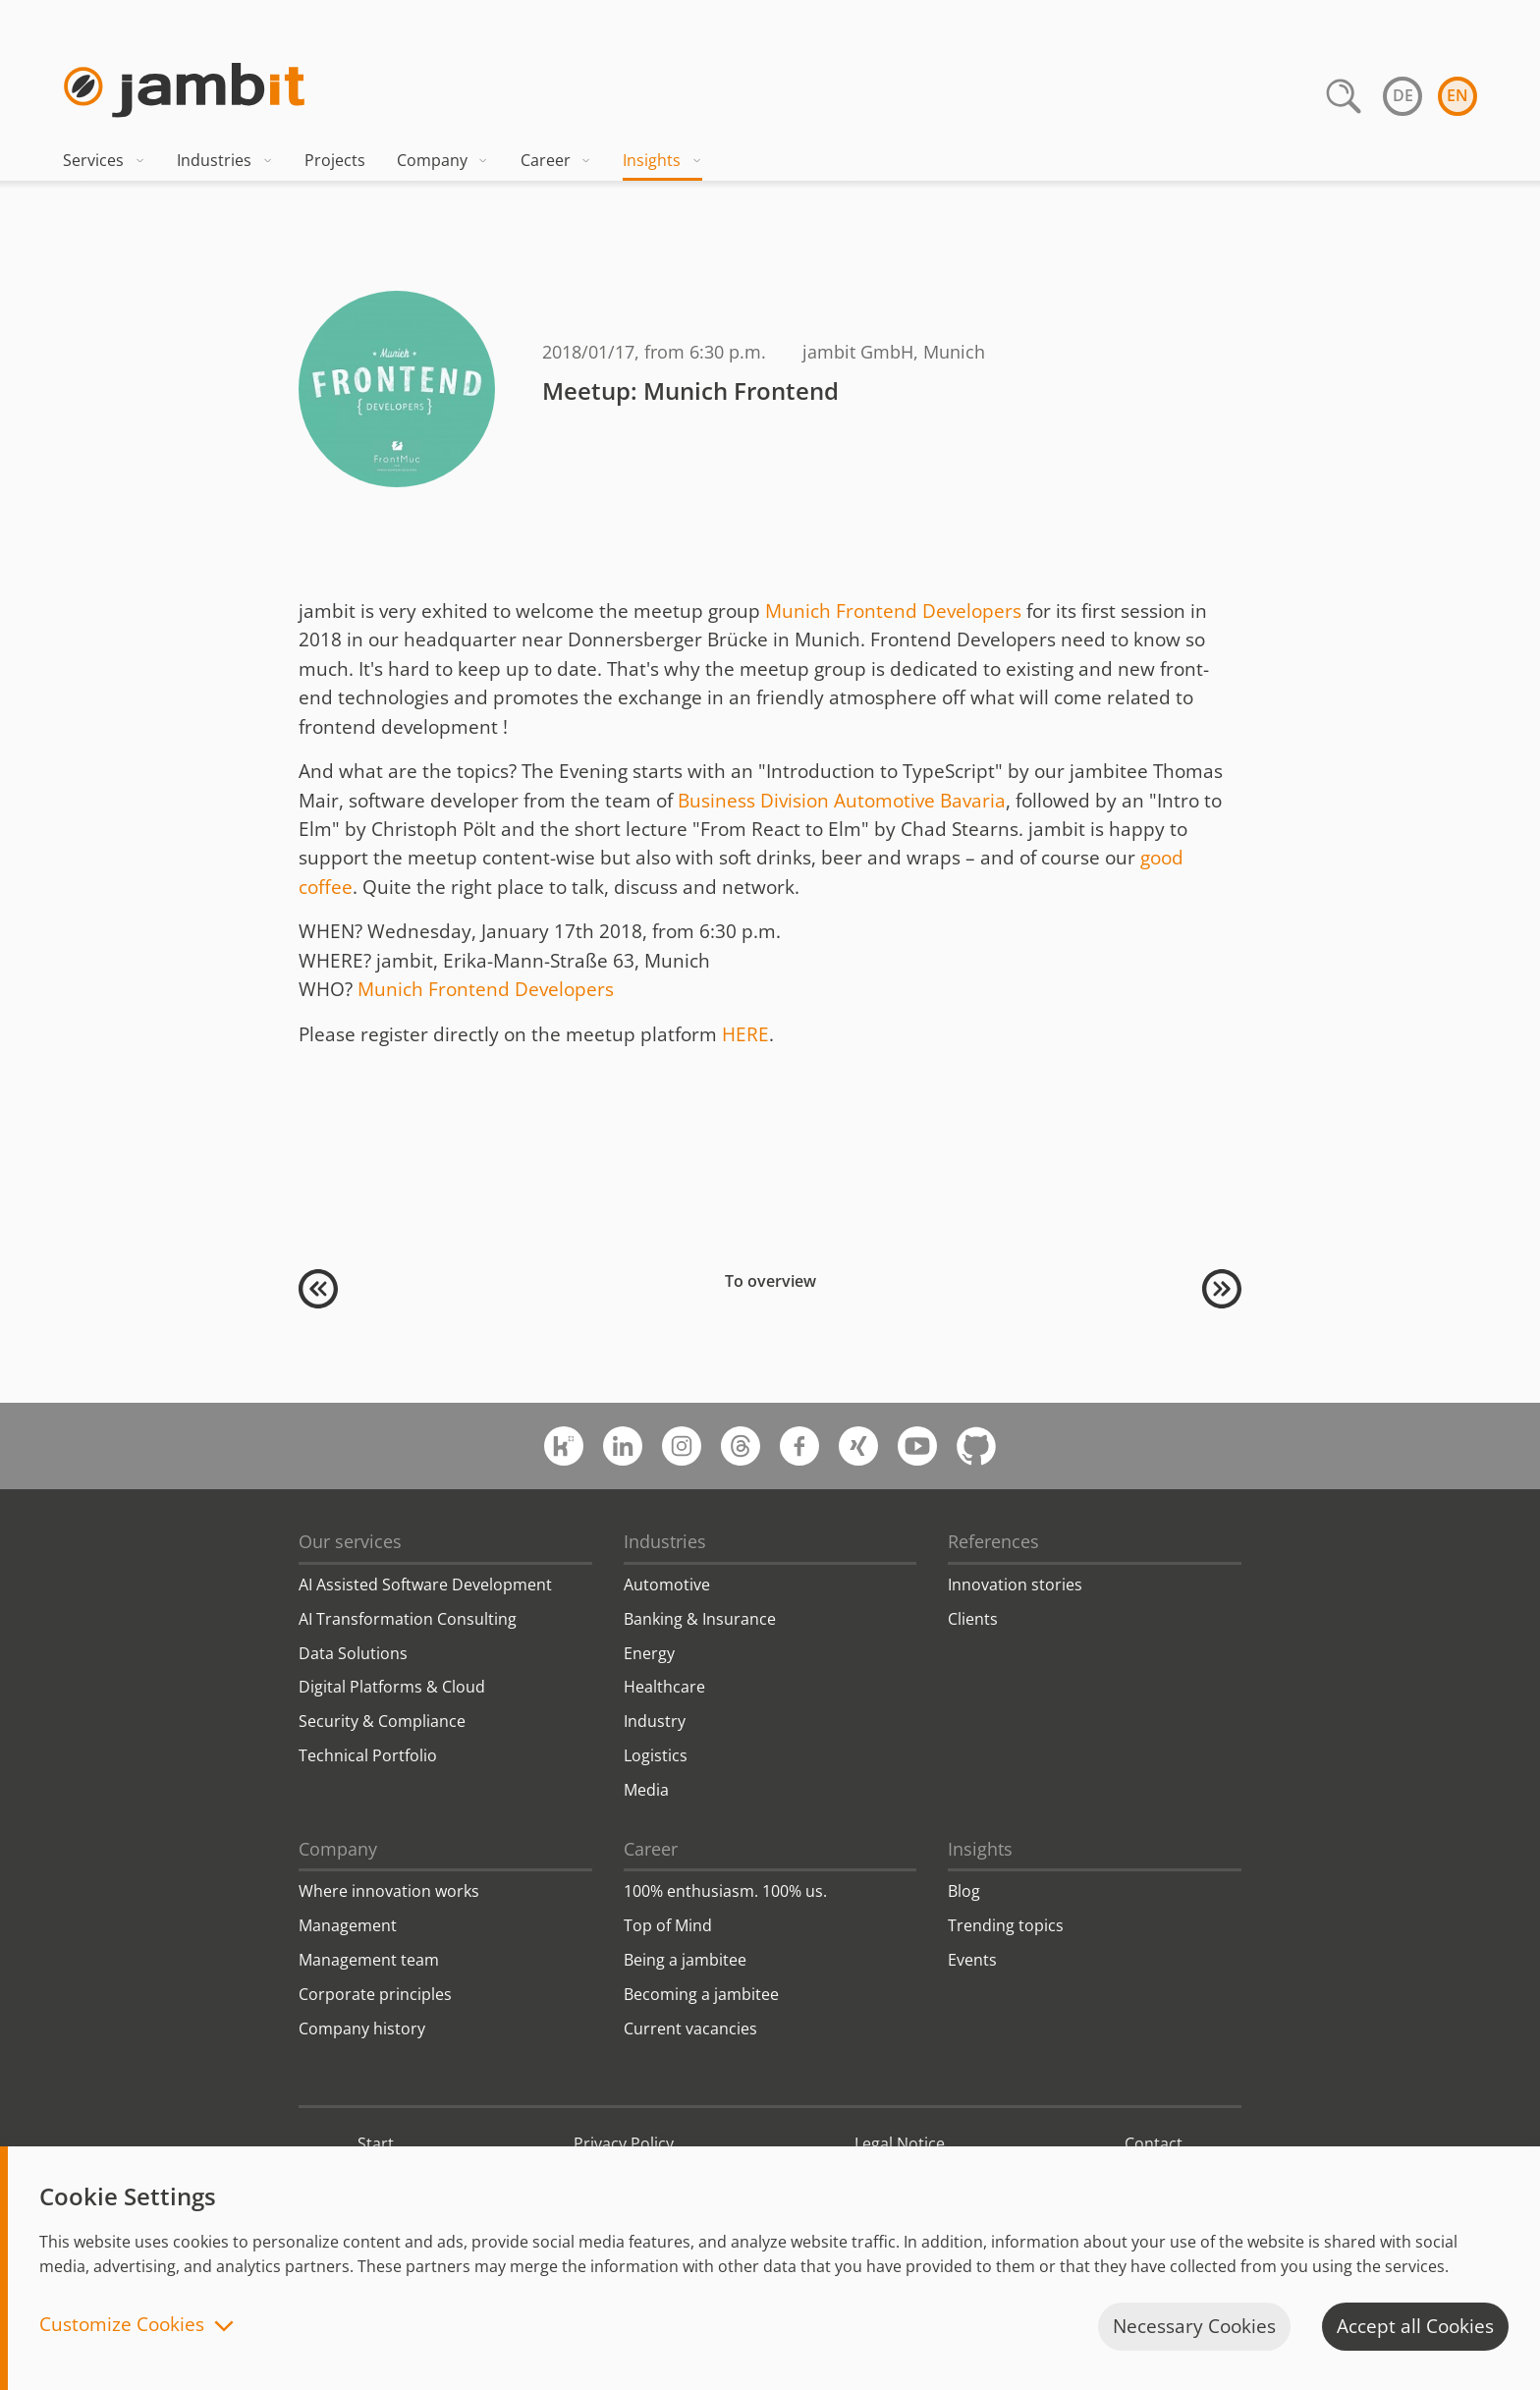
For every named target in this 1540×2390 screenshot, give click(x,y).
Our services (350, 1541)
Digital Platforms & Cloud (392, 1686)
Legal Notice (899, 2143)
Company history (362, 2028)
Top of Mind (668, 1925)
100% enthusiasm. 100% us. (725, 1891)
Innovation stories (1015, 1584)
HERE (745, 1034)
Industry (655, 1721)
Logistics (656, 1755)
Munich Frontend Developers (893, 611)
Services (104, 160)
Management (348, 1925)
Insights (662, 160)
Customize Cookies (121, 2325)
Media (646, 1790)
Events (972, 1960)
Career (556, 160)
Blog (964, 1891)
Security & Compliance (382, 1721)
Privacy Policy (624, 2143)
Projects (334, 160)
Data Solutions (353, 1653)
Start (376, 2143)
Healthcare (664, 1686)
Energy (649, 1653)
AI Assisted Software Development (425, 1584)
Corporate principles (375, 1994)
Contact (1153, 2143)
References (993, 1541)
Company (443, 160)
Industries (225, 160)
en (1457, 95)
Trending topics (1006, 1925)
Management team (369, 1960)
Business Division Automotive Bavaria (842, 800)
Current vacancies (690, 2028)
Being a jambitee (685, 1960)
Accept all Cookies (1415, 2326)
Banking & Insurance (700, 1619)
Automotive (667, 1584)
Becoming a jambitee (701, 1994)
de (1403, 95)
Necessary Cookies (1194, 2326)
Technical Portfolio (368, 1755)
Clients (973, 1619)
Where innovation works (389, 1891)
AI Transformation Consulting (408, 1619)
